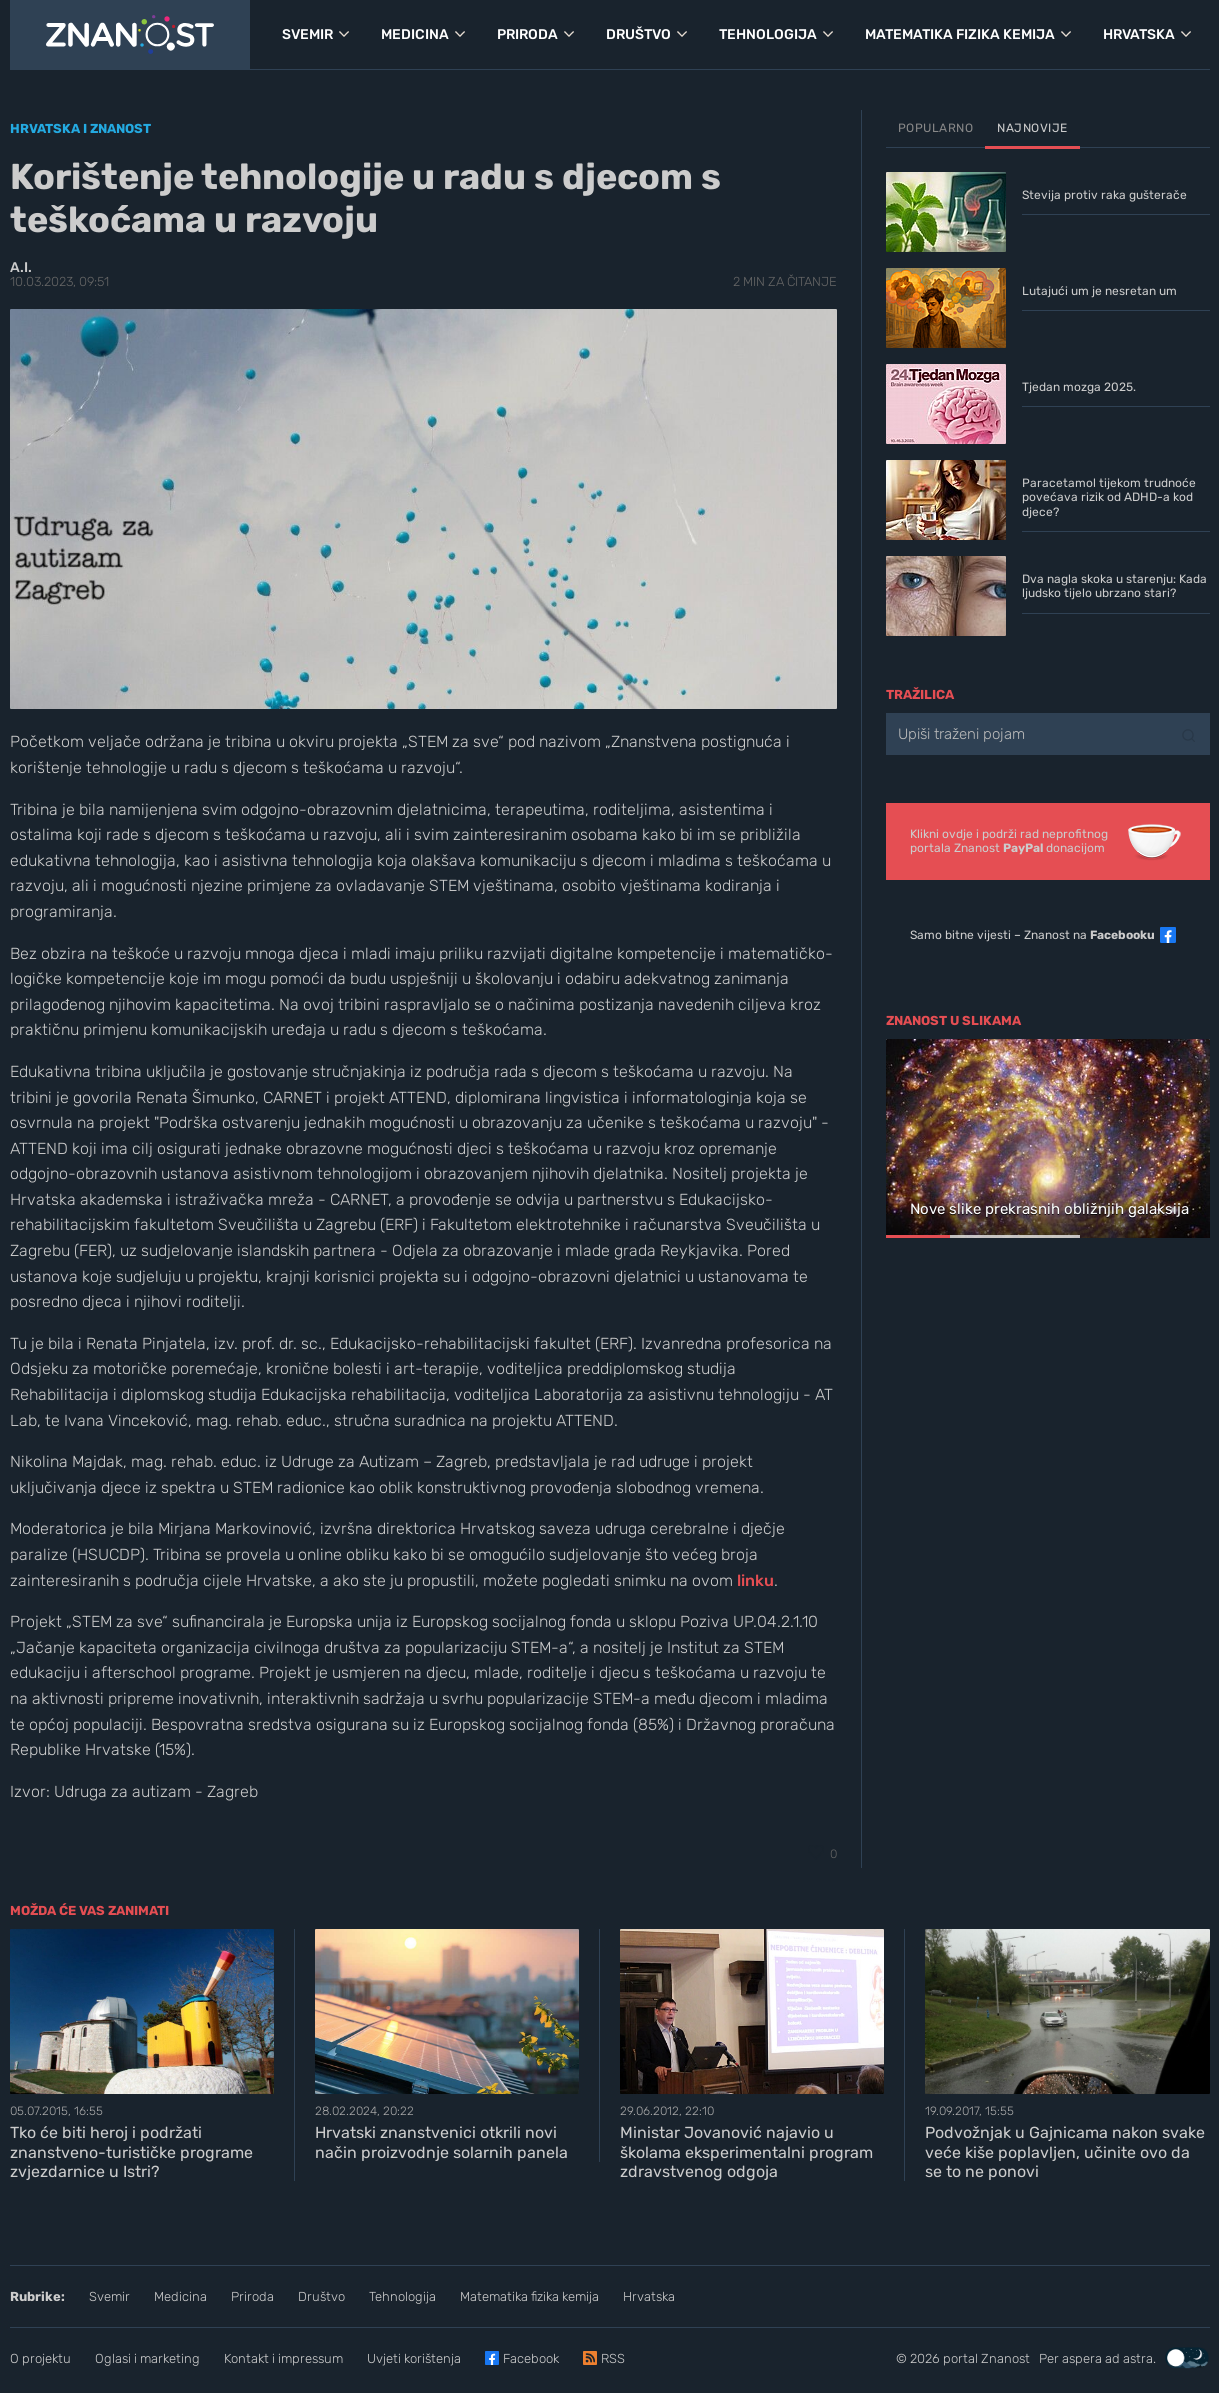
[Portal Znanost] (130, 35)
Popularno (936, 128)
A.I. (21, 267)
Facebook (531, 2358)
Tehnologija (402, 2296)
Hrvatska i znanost (80, 128)
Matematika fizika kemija (529, 2296)
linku (755, 1580)
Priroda (252, 2296)
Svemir (109, 2296)
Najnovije (1032, 128)
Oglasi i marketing (147, 2358)
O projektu (40, 2358)
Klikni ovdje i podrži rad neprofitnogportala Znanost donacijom (1009, 841)
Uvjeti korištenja (414, 2358)
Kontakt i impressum (283, 2358)
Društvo (321, 2296)
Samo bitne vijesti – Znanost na (1032, 935)
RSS (613, 2358)
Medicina (180, 2296)
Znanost (1005, 2358)
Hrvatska (649, 2296)
